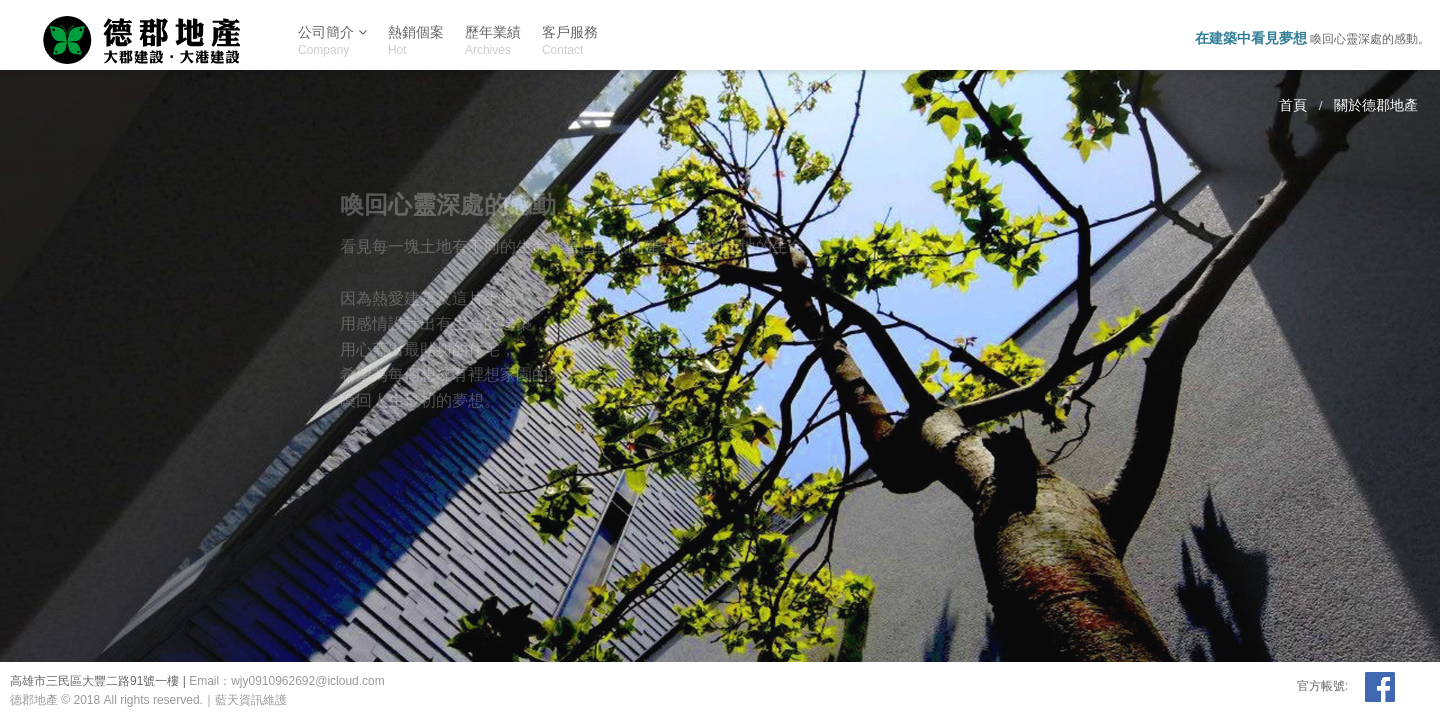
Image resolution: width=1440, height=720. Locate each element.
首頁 (1293, 105)
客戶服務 (570, 40)
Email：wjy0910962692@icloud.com (287, 681)
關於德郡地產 (1376, 105)
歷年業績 (493, 40)
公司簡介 (332, 36)
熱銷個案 (416, 40)
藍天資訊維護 (251, 700)
